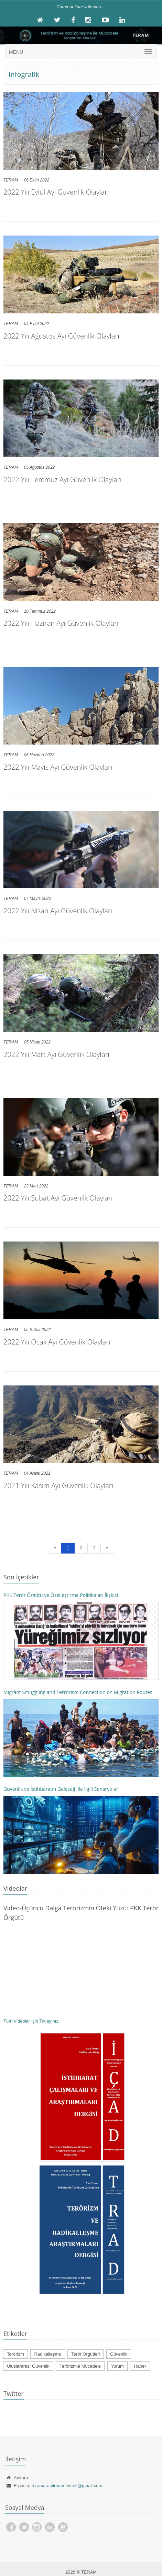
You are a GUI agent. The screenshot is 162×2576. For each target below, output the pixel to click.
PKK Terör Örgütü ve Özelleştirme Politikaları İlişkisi (60, 1595)
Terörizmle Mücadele (80, 2366)
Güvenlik (119, 2354)
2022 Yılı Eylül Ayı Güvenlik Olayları (56, 192)
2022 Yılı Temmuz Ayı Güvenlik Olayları (62, 479)
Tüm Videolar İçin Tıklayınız (30, 2021)
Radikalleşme (47, 2354)
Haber (140, 2366)
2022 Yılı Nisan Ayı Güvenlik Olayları (57, 910)
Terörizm (15, 2354)
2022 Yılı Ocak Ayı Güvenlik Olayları (56, 1342)
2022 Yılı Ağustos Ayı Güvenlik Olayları (61, 336)
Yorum (117, 2366)
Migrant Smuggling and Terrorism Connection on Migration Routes (77, 1692)
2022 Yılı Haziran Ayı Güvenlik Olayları (60, 623)
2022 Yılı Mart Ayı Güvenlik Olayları (56, 1054)
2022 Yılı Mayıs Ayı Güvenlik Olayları (57, 767)
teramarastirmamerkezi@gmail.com (67, 2485)
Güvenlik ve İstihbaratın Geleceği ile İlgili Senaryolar (60, 1789)
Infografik (24, 74)
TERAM (10, 180)
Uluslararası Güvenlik (28, 2366)
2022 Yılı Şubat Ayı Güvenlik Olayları (57, 1198)
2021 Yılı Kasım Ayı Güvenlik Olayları (58, 1485)
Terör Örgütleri (85, 2354)
